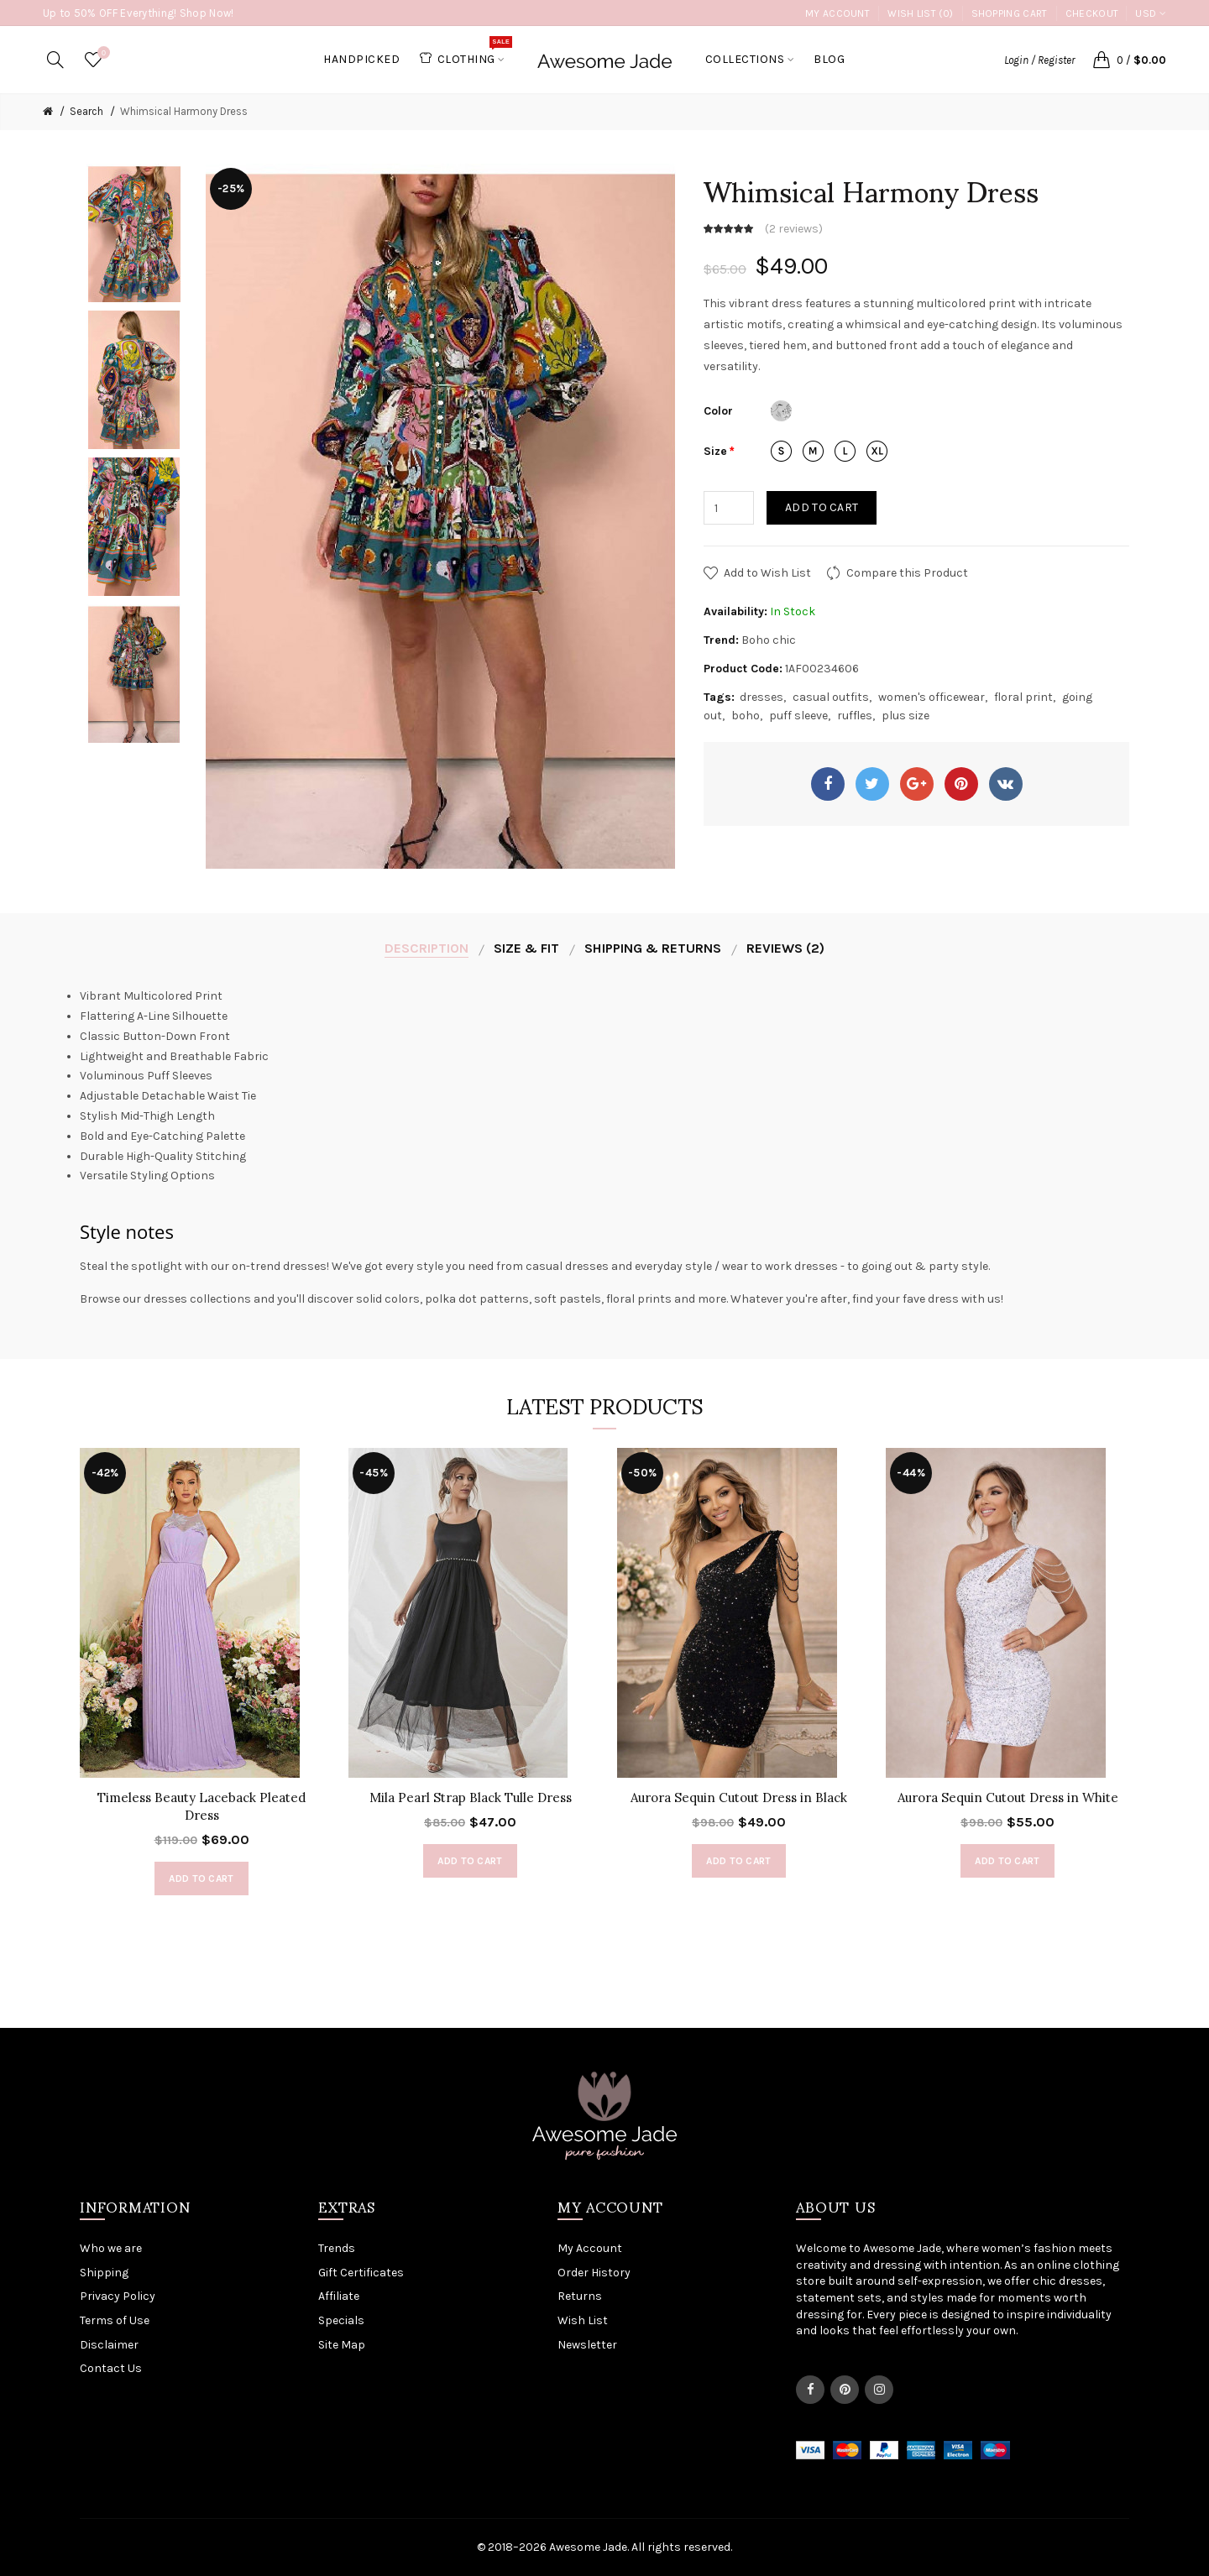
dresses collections (197, 1299)
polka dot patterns (477, 1299)
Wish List (582, 2320)
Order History (594, 2272)
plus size (905, 715)
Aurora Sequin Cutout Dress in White (1008, 1797)
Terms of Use (114, 2320)
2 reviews (794, 229)
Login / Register (1039, 60)
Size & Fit (526, 948)
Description (426, 948)
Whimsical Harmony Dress (184, 111)
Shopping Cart (1009, 13)
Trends (336, 2248)
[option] (134, 232)
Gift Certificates (361, 2272)
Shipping (104, 2272)
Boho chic (768, 640)
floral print (1023, 697)
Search (86, 111)
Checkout (1091, 13)
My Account (837, 13)
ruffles (854, 715)
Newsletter (587, 2345)
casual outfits (831, 697)
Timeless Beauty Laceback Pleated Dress (201, 1806)
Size (715, 451)
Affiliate (338, 2296)
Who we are (111, 2248)
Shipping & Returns (652, 948)
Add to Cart (821, 507)
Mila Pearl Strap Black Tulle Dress (470, 1797)
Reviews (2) (785, 948)
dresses (761, 697)
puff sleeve (798, 715)
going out (887, 1266)
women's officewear (931, 697)
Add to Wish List (767, 573)
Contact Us (111, 2368)
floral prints (639, 1299)
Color (718, 411)
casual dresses (567, 1266)
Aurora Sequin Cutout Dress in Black (739, 1797)
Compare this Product (907, 573)
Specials (341, 2320)
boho (745, 715)
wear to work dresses (780, 1266)
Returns (579, 2296)
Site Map (341, 2345)
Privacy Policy (117, 2296)
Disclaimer (109, 2345)
